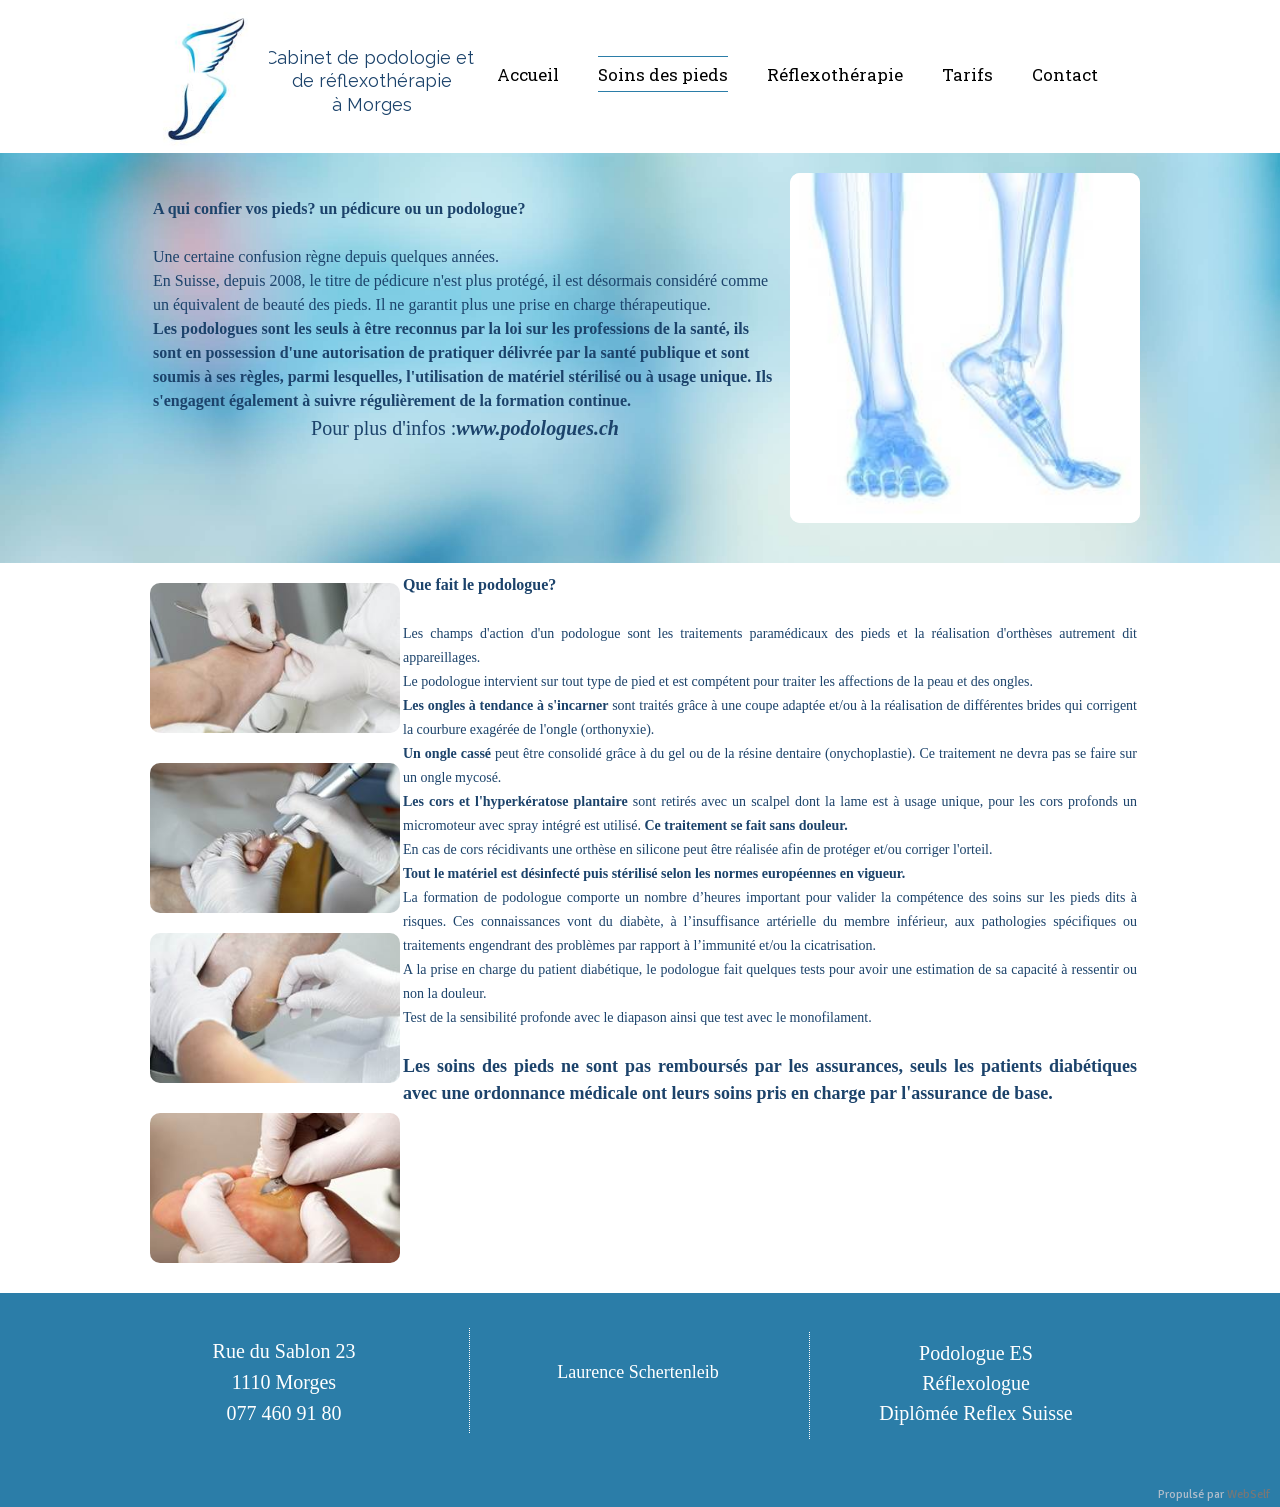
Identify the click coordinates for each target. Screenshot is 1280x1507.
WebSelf (1248, 1494)
